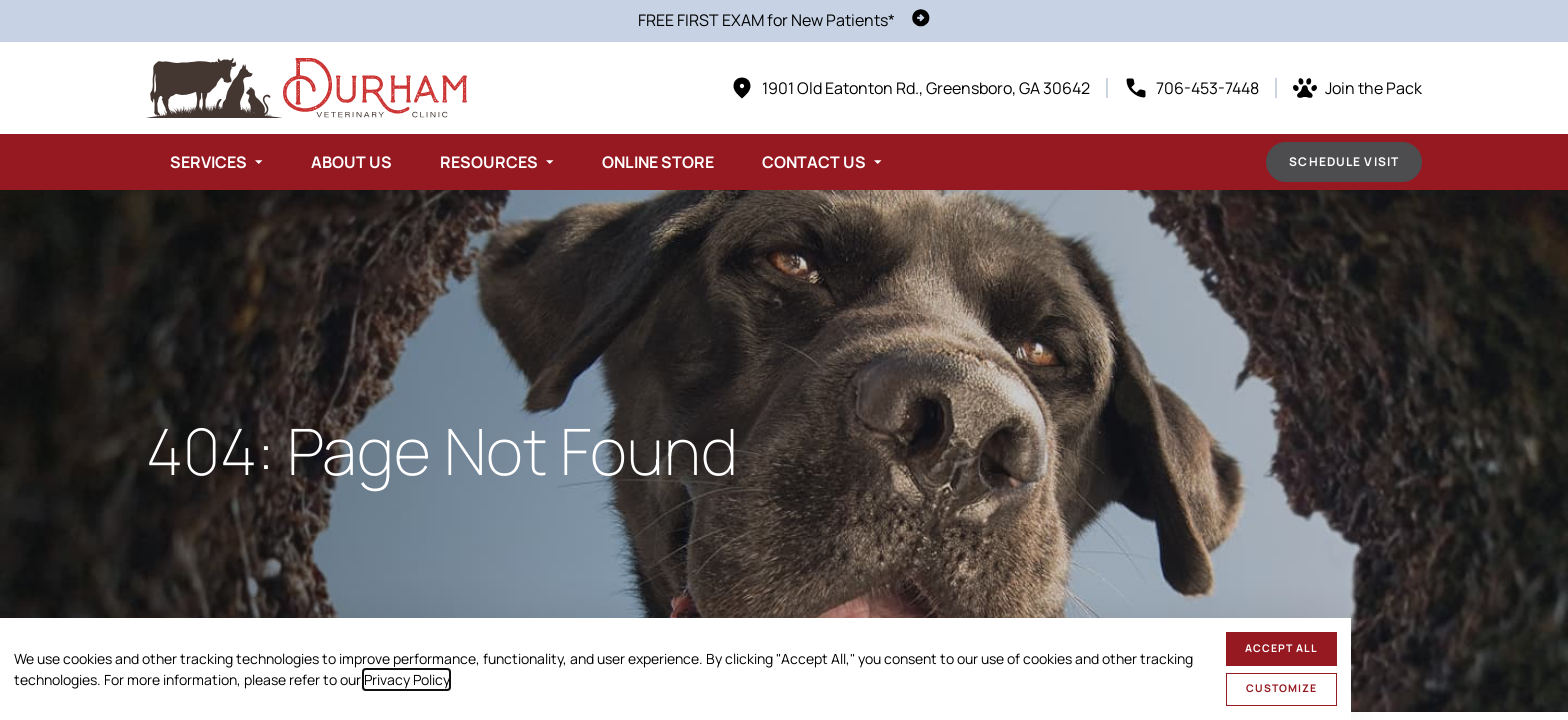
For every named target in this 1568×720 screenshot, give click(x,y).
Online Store (658, 162)
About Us (351, 162)
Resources (489, 162)
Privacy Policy (406, 679)
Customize (1281, 688)
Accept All (1281, 648)
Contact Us (814, 162)
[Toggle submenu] (259, 162)
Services (208, 162)
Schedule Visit (1344, 161)
